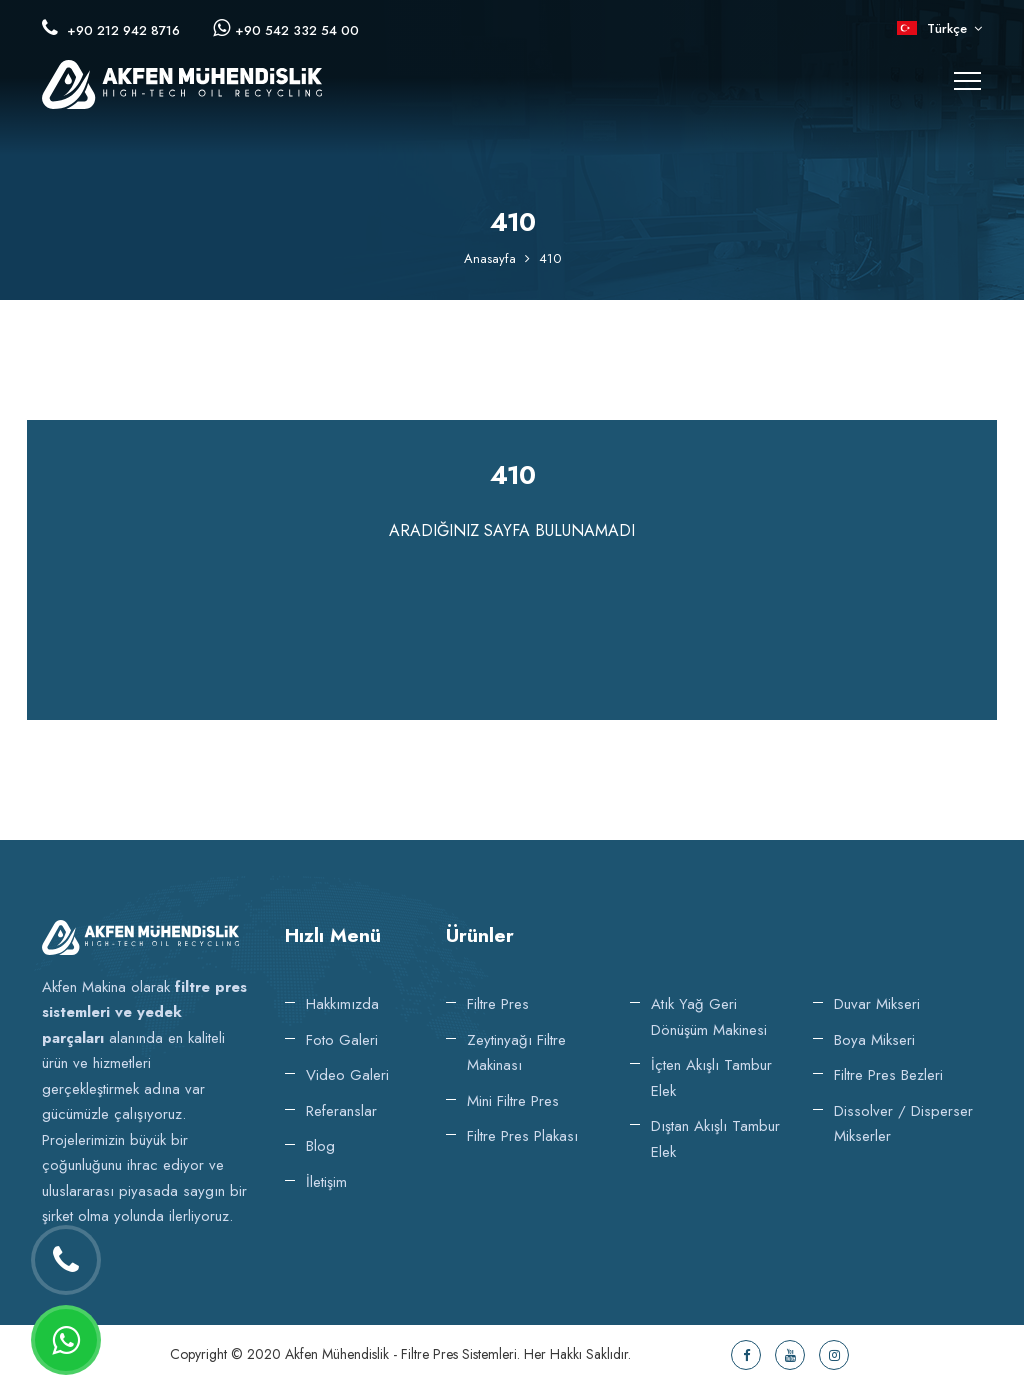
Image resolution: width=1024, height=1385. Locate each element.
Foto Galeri (342, 1040)
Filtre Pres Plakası (522, 1136)
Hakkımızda (342, 1004)
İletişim (326, 1182)
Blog (320, 1146)
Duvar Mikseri (877, 1004)
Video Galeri (347, 1075)
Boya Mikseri (874, 1040)
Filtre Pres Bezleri (888, 1075)
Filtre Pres (498, 1004)
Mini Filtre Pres (513, 1101)
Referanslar (341, 1111)
